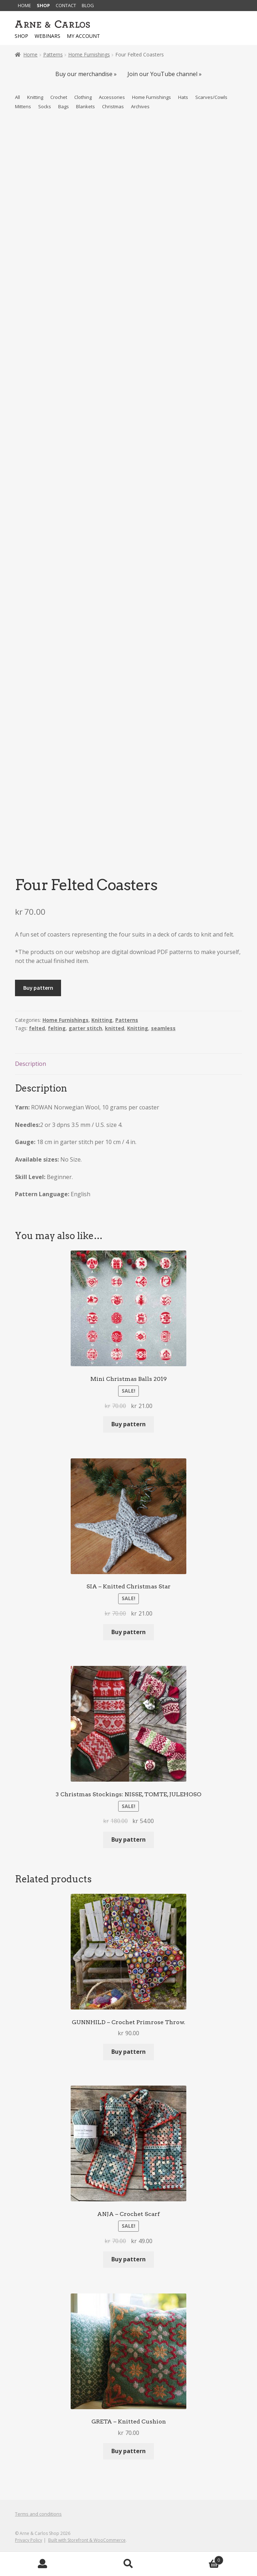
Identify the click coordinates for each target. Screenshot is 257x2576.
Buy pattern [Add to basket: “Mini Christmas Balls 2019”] (128, 1424)
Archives (140, 106)
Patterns (53, 54)
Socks (44, 106)
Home (24, 5)
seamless (163, 1028)
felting (57, 1028)
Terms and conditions (38, 2514)
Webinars (47, 36)
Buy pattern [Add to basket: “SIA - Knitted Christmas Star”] (128, 1632)
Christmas (113, 106)
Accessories (112, 97)
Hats (183, 97)
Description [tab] (30, 1064)
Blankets (85, 106)
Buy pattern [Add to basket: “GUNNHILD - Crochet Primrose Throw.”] (128, 2052)
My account (83, 36)
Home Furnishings (89, 54)
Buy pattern (38, 987)
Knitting (35, 97)
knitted (114, 1028)
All (17, 97)
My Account (43, 2564)
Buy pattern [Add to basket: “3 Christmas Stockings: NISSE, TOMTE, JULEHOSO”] (128, 1839)
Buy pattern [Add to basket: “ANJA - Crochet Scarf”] (128, 2259)
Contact (66, 5)
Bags (63, 106)
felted (37, 1028)
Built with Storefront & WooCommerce (87, 2540)
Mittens (23, 106)
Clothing (83, 97)
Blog (88, 5)
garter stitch (85, 1028)
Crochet (58, 97)
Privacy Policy (28, 2540)
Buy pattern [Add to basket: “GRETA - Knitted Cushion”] (128, 2451)
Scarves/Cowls (211, 97)
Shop (43, 5)
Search (128, 2564)
